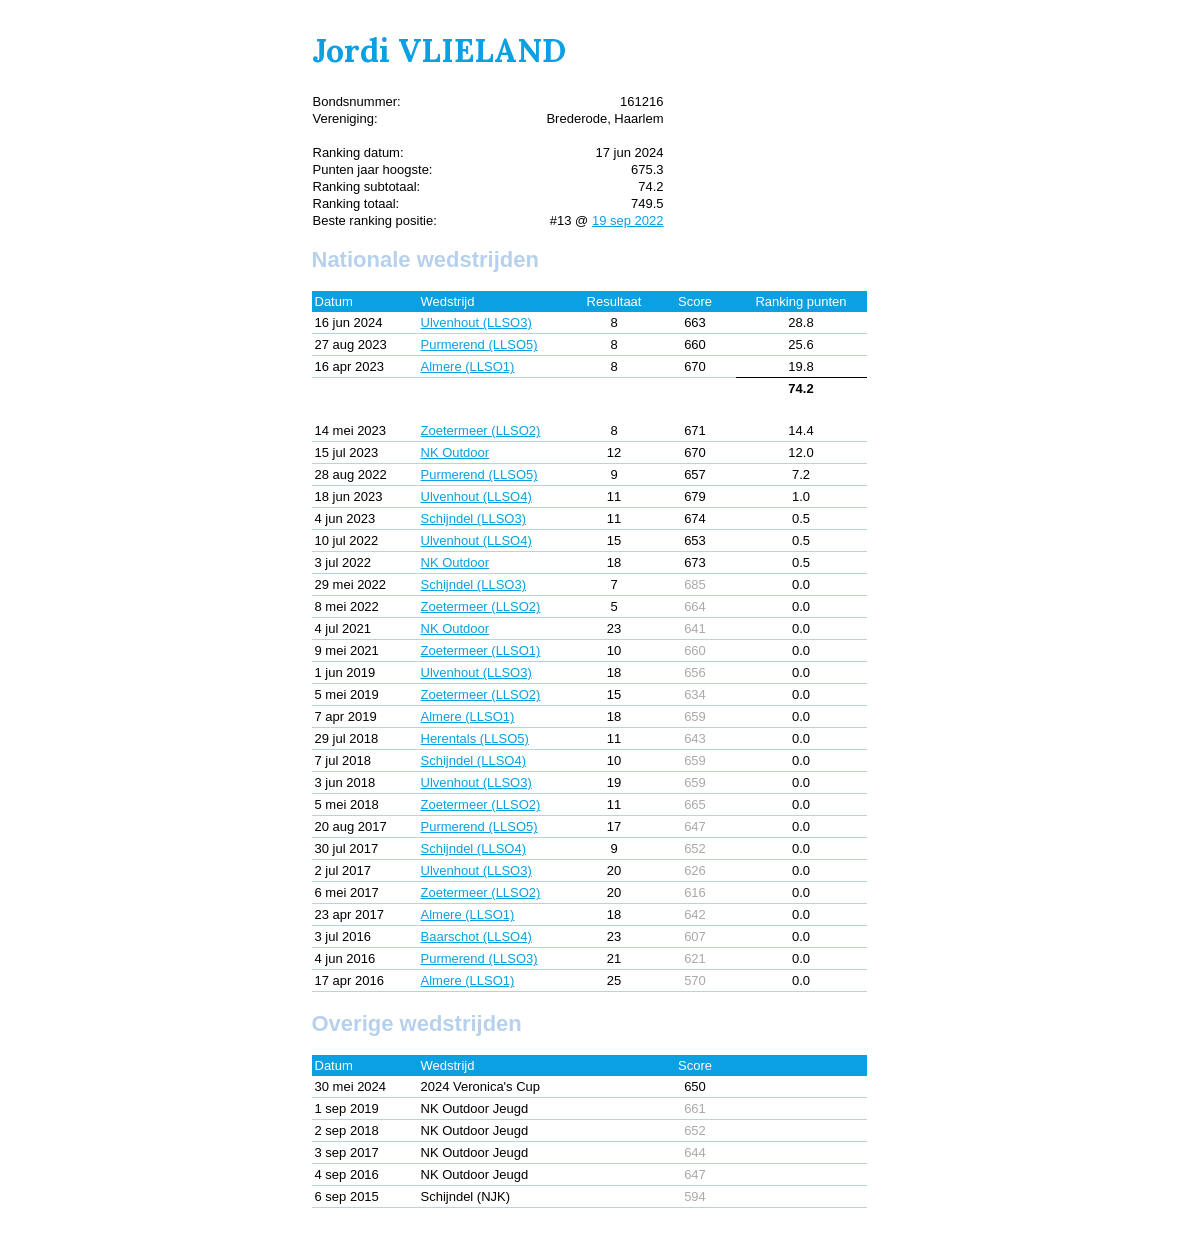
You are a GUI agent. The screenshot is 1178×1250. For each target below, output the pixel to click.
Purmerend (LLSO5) (479, 344)
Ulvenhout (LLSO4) (476, 496)
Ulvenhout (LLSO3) (476, 322)
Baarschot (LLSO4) (476, 936)
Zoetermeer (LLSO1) (481, 650)
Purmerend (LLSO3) (479, 958)
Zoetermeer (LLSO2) (481, 430)
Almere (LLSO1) (468, 366)
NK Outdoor (455, 452)
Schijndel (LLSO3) (474, 518)
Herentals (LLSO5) (475, 738)
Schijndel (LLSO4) (474, 760)
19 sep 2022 (628, 220)
